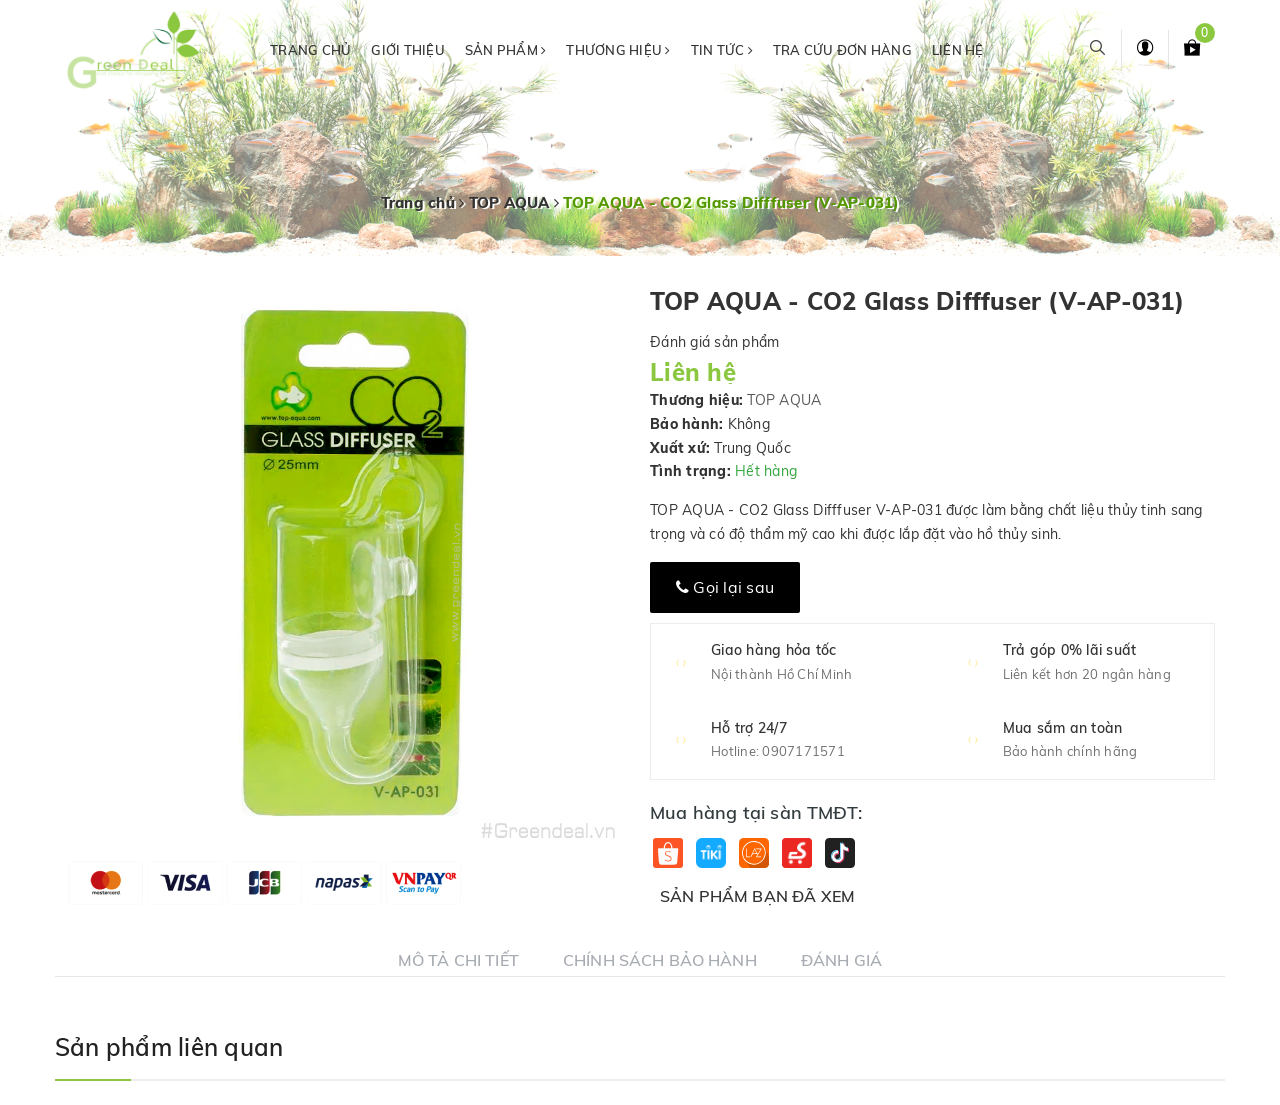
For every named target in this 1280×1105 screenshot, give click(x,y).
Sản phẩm (506, 50)
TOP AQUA (784, 400)
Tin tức (722, 50)
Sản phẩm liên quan (169, 1047)
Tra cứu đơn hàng (842, 50)
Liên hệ (958, 50)
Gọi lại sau (725, 587)
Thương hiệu (618, 50)
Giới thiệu (408, 50)
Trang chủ (310, 50)
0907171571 (803, 751)
